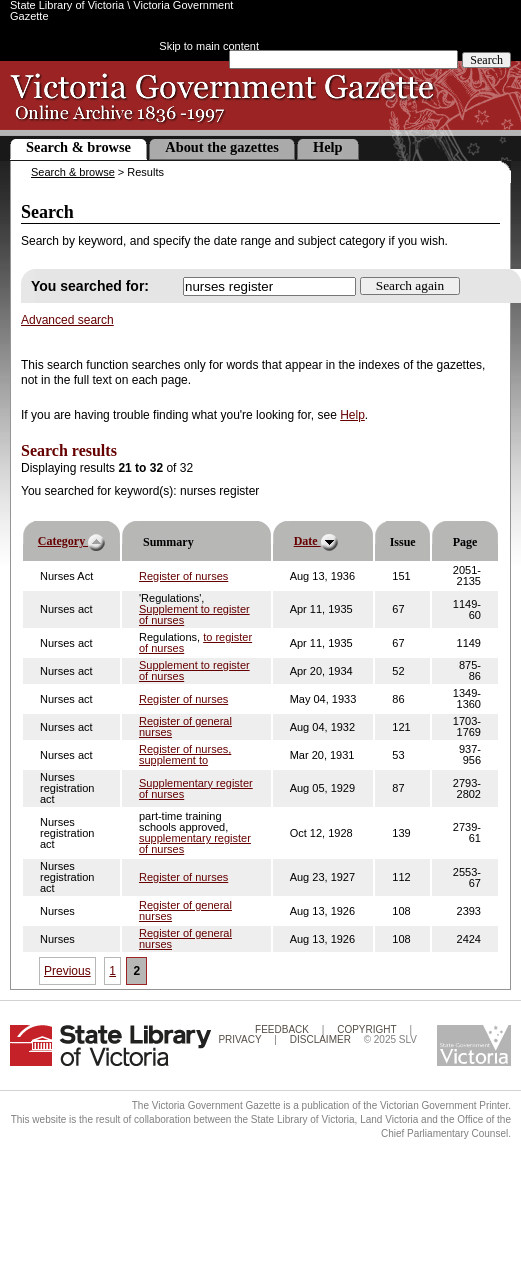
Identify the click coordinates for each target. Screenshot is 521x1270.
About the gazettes (222, 147)
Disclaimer (320, 1039)
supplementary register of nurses (195, 843)
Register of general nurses (185, 726)
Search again (410, 285)
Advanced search (67, 320)
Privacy (239, 1039)
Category (71, 542)
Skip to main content (209, 46)
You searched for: (90, 286)
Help (328, 147)
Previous (67, 971)
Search (486, 60)
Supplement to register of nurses (194, 614)
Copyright (366, 1029)
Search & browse (78, 147)
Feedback (282, 1029)
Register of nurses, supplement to (185, 754)
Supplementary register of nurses (196, 788)
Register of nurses (183, 576)
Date (316, 542)
